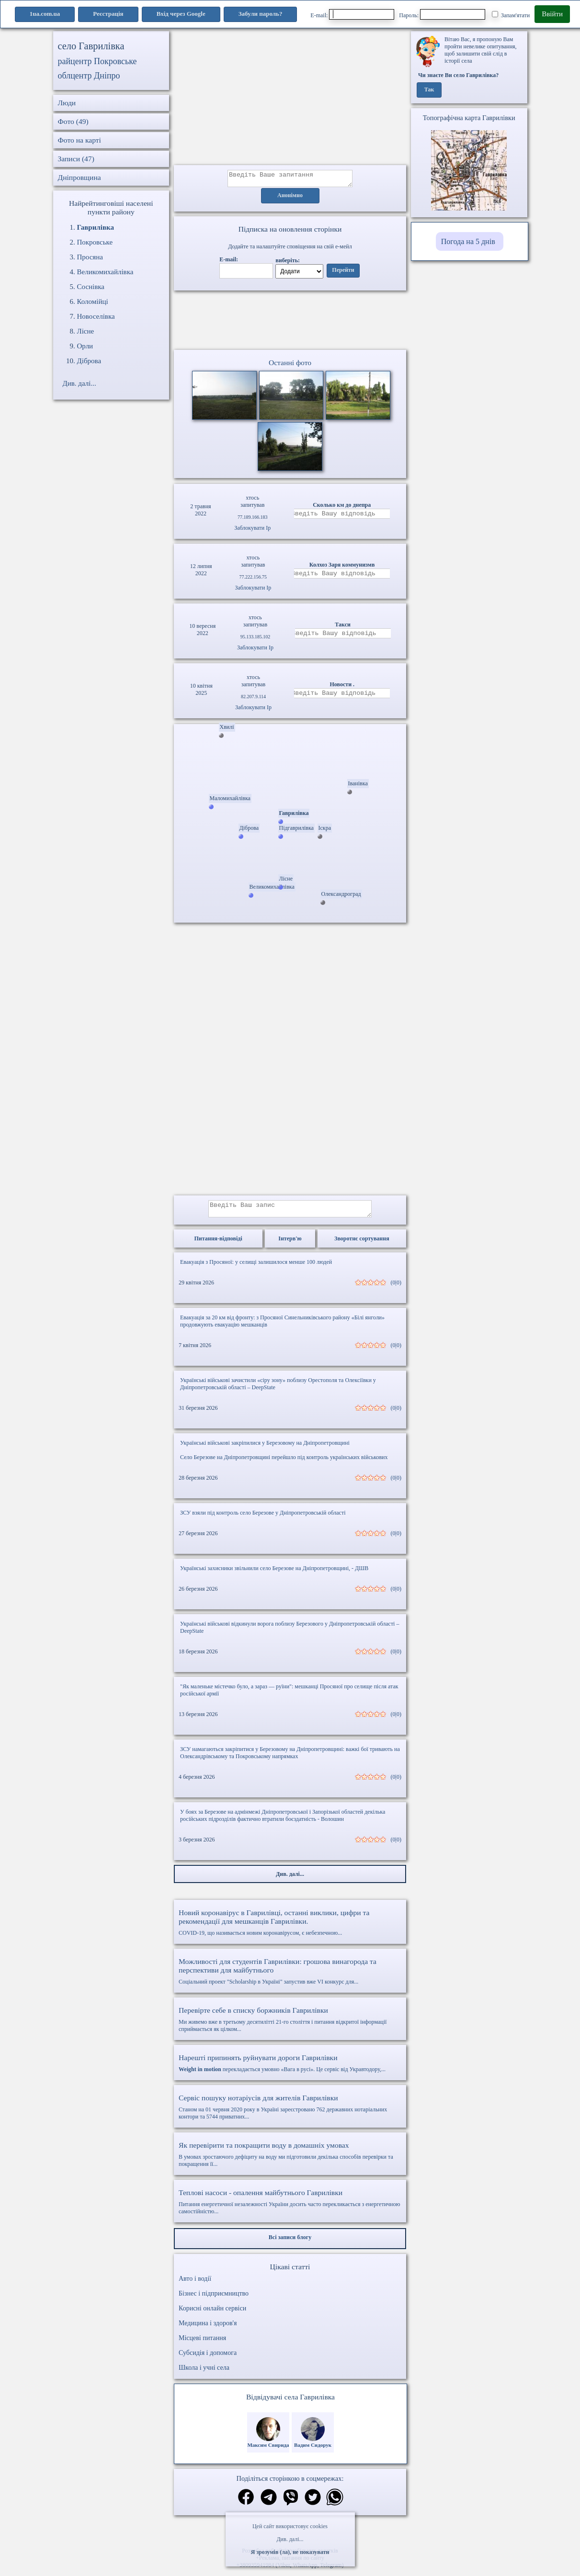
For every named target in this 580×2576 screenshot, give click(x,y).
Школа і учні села (204, 2373)
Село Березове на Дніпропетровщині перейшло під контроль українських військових (284, 1463)
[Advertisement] (290, 98)
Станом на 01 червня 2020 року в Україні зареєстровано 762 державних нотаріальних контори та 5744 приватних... (290, 2112)
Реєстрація (108, 13)
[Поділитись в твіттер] (312, 2504)
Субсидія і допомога (208, 2358)
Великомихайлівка (105, 272)
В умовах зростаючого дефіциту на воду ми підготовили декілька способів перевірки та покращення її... (290, 2160)
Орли (85, 346)
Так (429, 90)
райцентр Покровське (97, 61)
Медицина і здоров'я (208, 2328)
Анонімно (290, 198)
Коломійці (92, 301)
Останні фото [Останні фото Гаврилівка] (290, 365)
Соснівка (91, 286)
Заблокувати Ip (252, 530)
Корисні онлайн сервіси (212, 2314)
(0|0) (396, 1288)
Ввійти (552, 14)
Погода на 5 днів (468, 241)
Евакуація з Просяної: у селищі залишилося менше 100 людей (256, 1267)
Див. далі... (289, 2539)
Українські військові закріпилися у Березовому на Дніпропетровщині (265, 1448)
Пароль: (442, 14)
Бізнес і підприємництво (214, 2299)
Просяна (90, 257)
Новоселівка (96, 316)
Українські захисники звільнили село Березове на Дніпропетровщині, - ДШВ (274, 1574)
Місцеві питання (202, 2343)
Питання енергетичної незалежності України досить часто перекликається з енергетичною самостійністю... (290, 2207)
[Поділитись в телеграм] (268, 2504)
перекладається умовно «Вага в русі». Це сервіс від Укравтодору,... (290, 2068)
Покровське (95, 242)
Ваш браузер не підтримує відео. (290, 322)
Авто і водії (195, 2284)
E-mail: (352, 14)
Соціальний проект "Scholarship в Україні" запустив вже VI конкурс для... (290, 1977)
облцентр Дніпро (89, 75)
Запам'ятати (511, 15)
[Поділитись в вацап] (334, 2504)
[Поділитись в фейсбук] (246, 2503)
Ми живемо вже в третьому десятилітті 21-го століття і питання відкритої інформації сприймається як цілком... (290, 2025)
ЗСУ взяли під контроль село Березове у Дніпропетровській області (262, 1518)
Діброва (89, 361)
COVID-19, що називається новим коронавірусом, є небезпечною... (290, 1928)
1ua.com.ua (45, 13)
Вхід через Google (181, 13)
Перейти (343, 273)
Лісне (85, 331)
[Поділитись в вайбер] (290, 2504)
